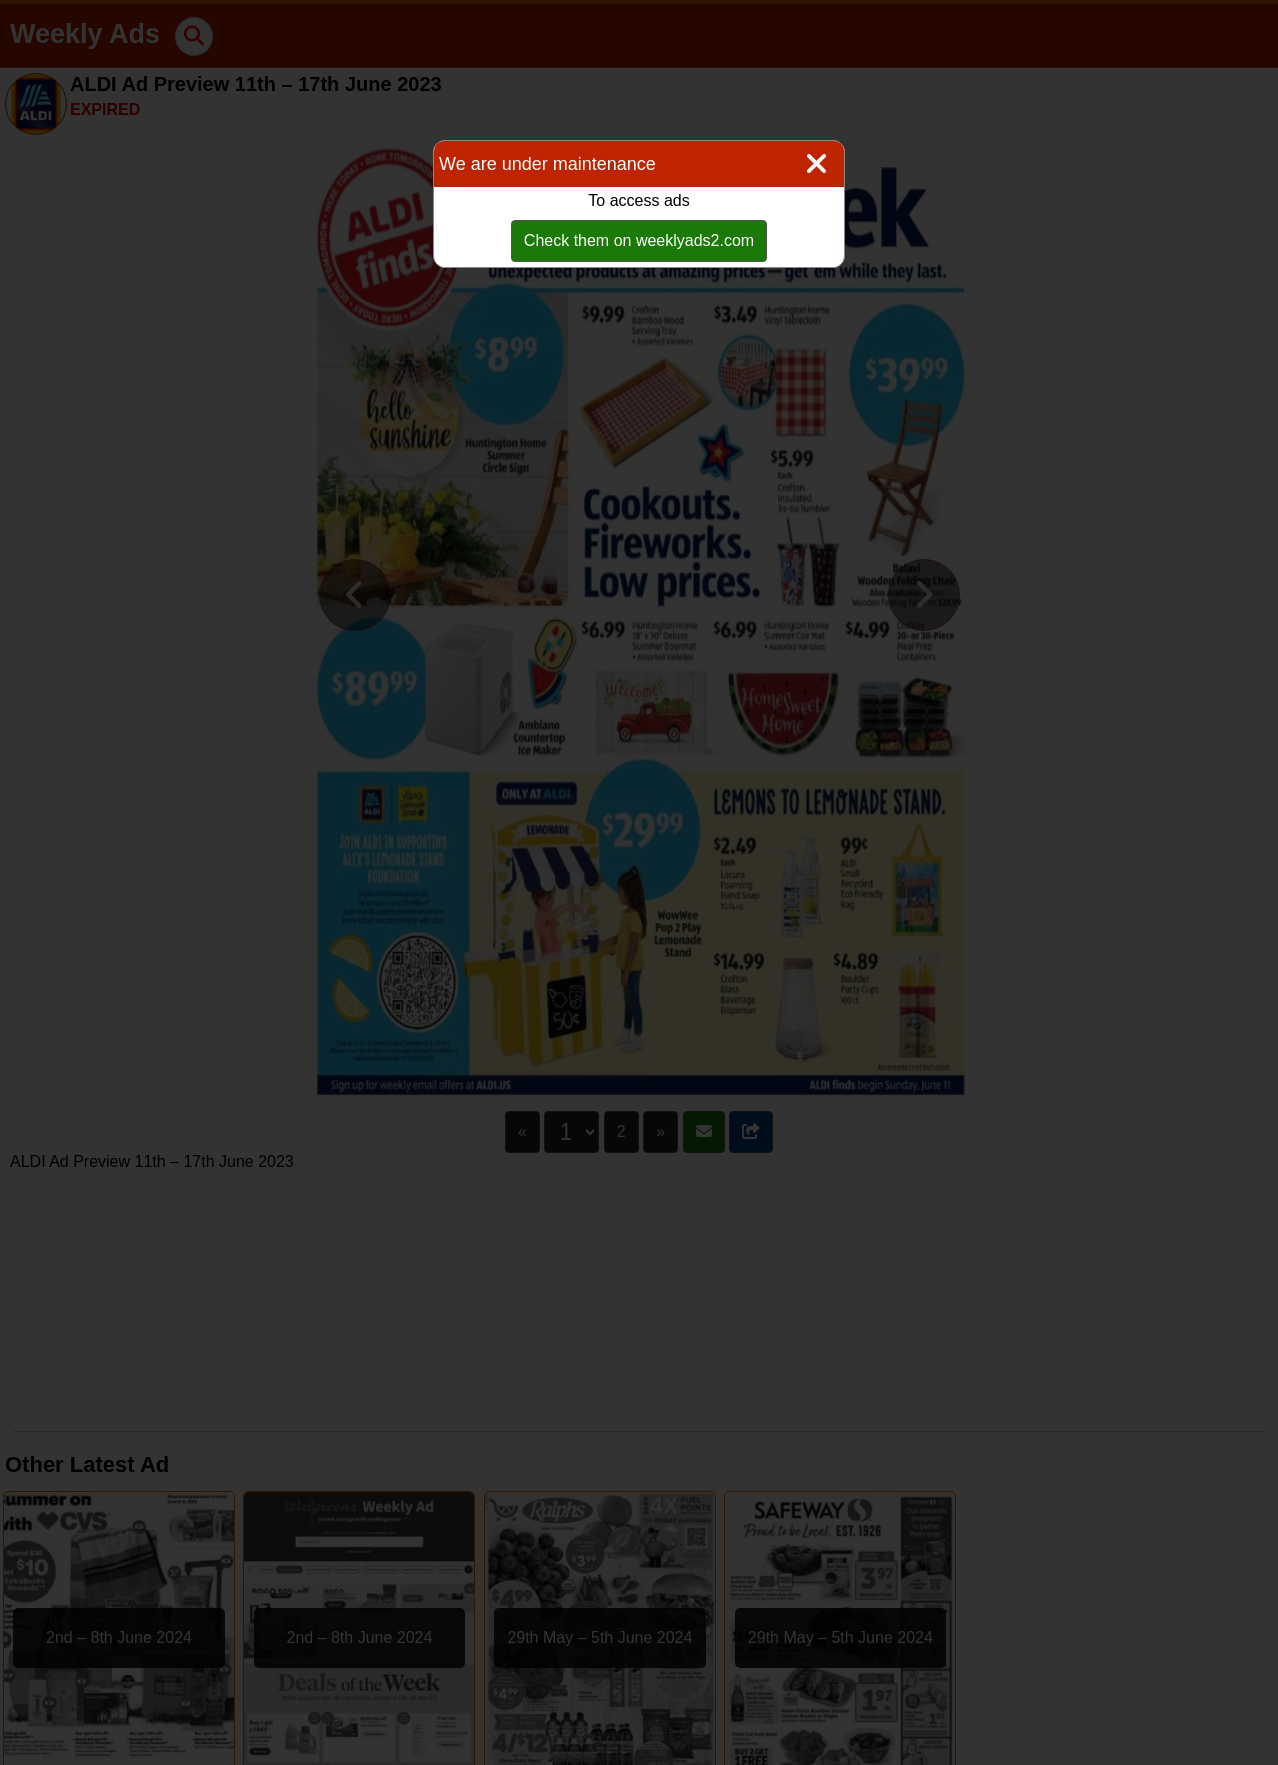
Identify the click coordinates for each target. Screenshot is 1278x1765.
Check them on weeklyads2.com (639, 240)
